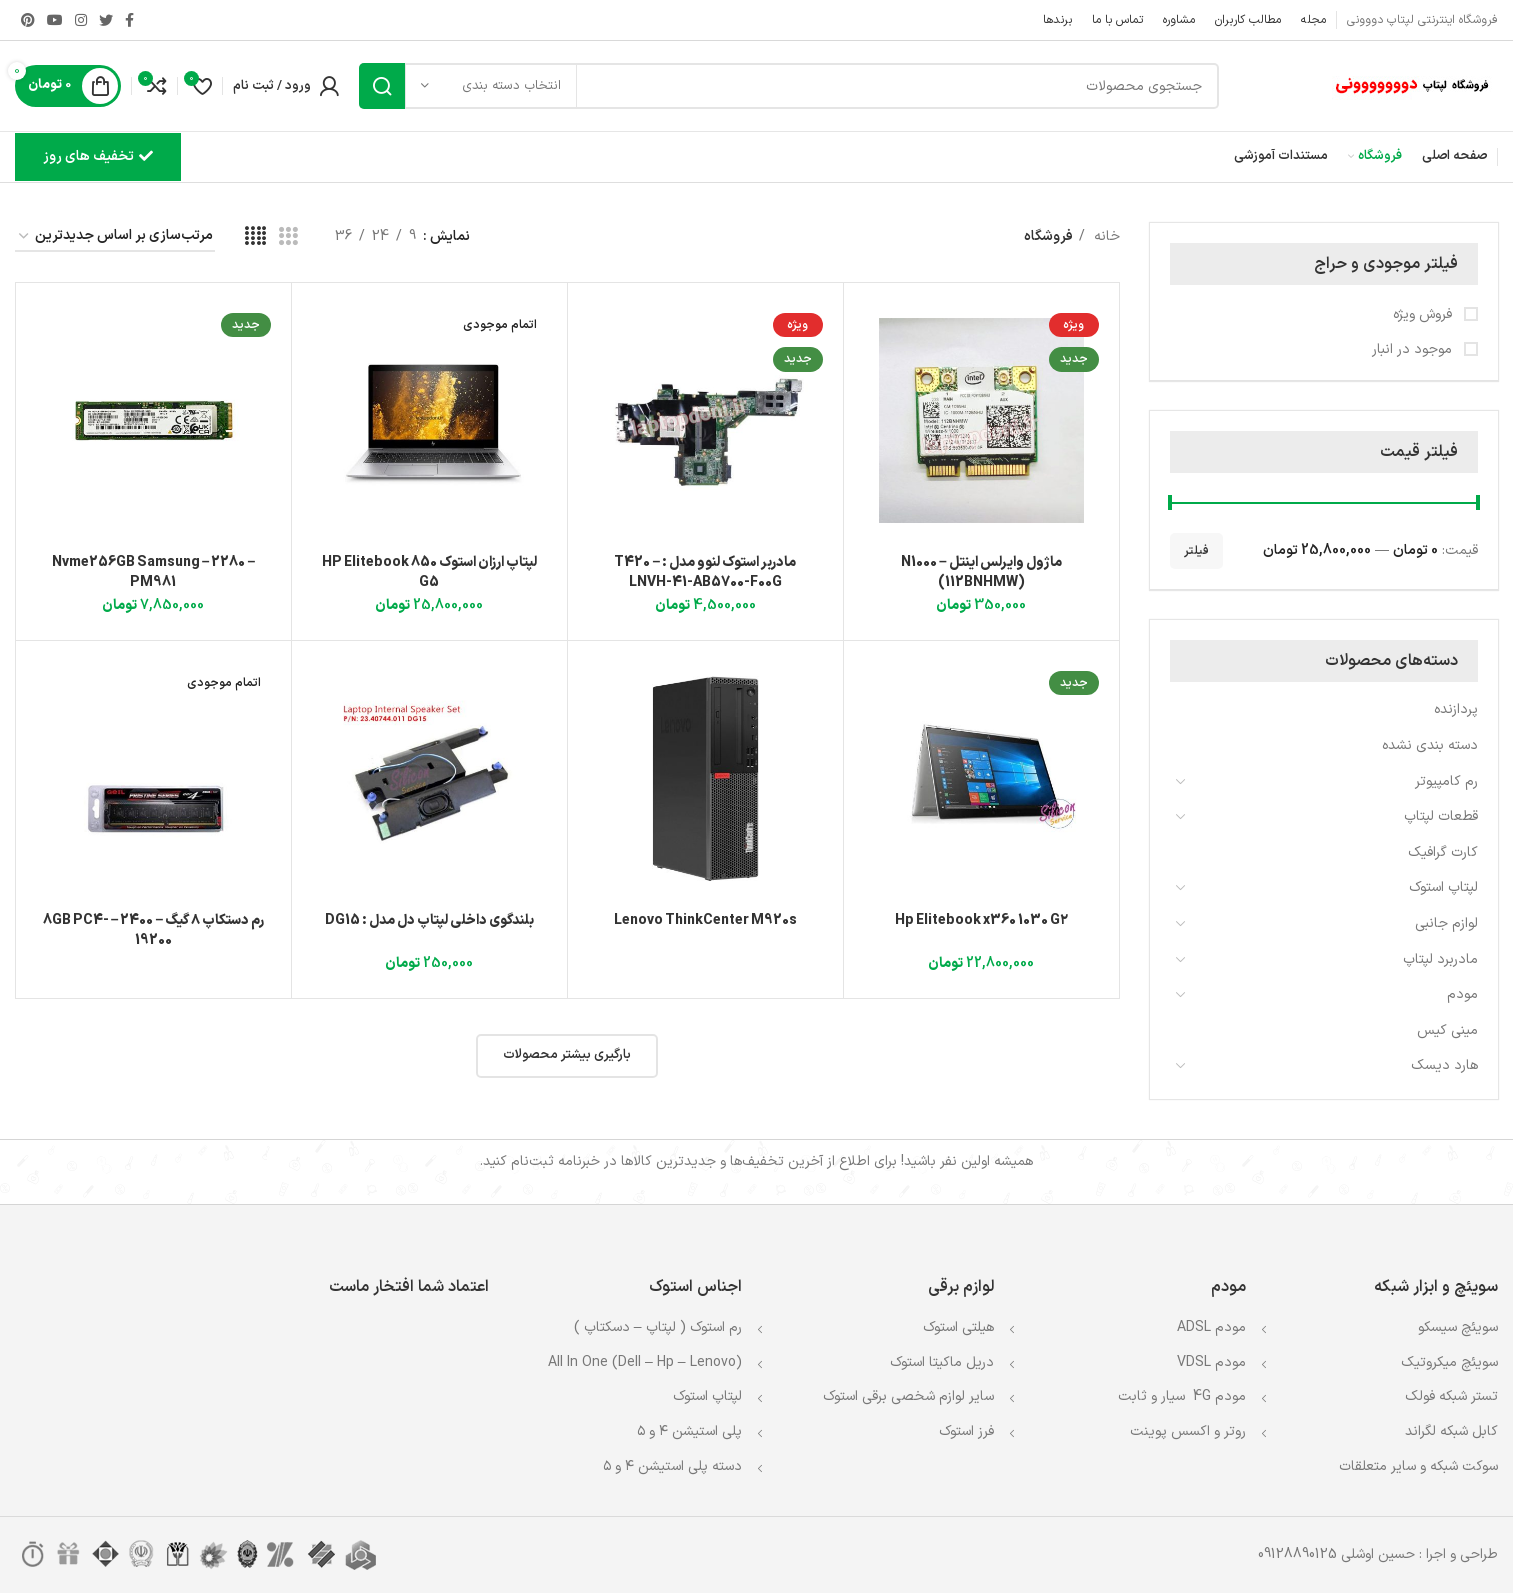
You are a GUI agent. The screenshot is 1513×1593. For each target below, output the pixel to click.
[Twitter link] (106, 20)
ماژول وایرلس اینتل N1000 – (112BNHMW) (981, 572)
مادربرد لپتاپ (1440, 959)
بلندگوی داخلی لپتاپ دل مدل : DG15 (429, 920)
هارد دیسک (1444, 1065)
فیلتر (1196, 551)
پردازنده (1456, 709)
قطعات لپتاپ (1441, 816)
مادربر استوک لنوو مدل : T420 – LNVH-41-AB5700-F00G (705, 572)
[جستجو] (789, 86)
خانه (1105, 236)
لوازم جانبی (1446, 923)
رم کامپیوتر (1446, 781)
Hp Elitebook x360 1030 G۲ (981, 920)
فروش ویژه (1424, 315)
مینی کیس (1447, 1030)
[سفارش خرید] (115, 237)
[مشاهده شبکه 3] (288, 237)
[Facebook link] (129, 20)
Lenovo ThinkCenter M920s (705, 920)
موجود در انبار (1414, 350)
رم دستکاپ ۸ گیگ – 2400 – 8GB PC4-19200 (154, 930)
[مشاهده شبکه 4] (255, 237)
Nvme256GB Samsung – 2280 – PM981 (154, 572)
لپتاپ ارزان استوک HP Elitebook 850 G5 (429, 572)
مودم (1462, 994)
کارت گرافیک (1443, 852)
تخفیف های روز (98, 156)
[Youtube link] (55, 20)
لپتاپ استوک (1443, 887)
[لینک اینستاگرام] (81, 20)
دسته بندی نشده (1430, 745)
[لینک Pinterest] (28, 20)
